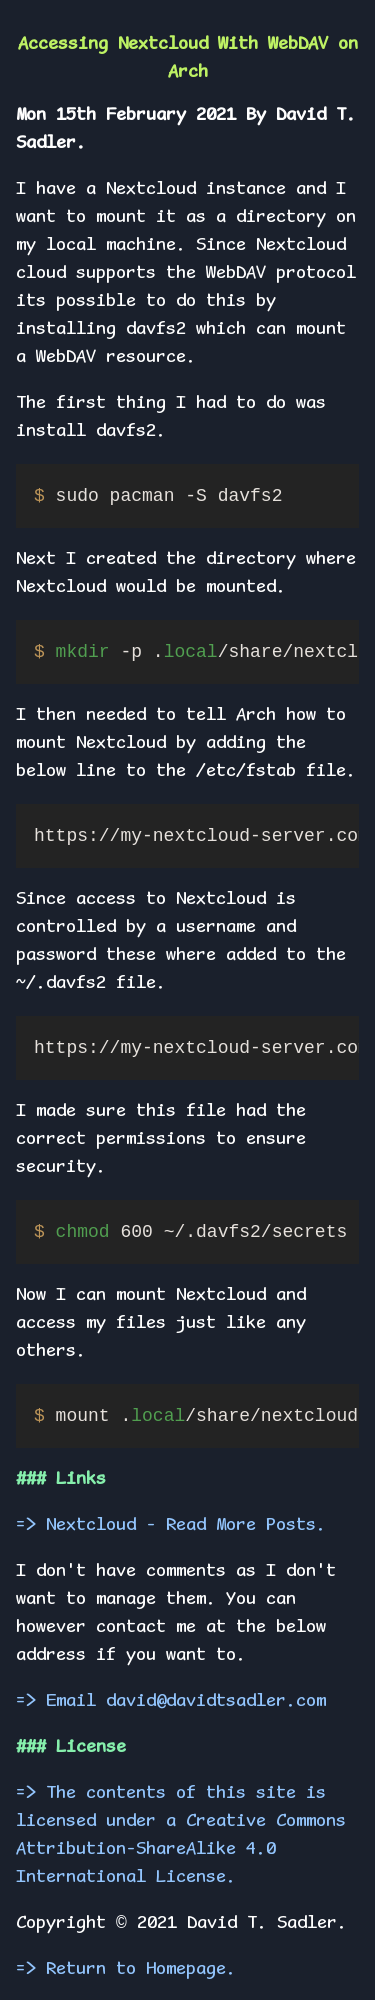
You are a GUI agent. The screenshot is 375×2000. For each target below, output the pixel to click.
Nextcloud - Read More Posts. (186, 1526)
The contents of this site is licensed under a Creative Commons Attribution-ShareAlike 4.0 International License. (181, 1836)
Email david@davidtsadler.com (186, 1702)
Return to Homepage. (141, 1970)
